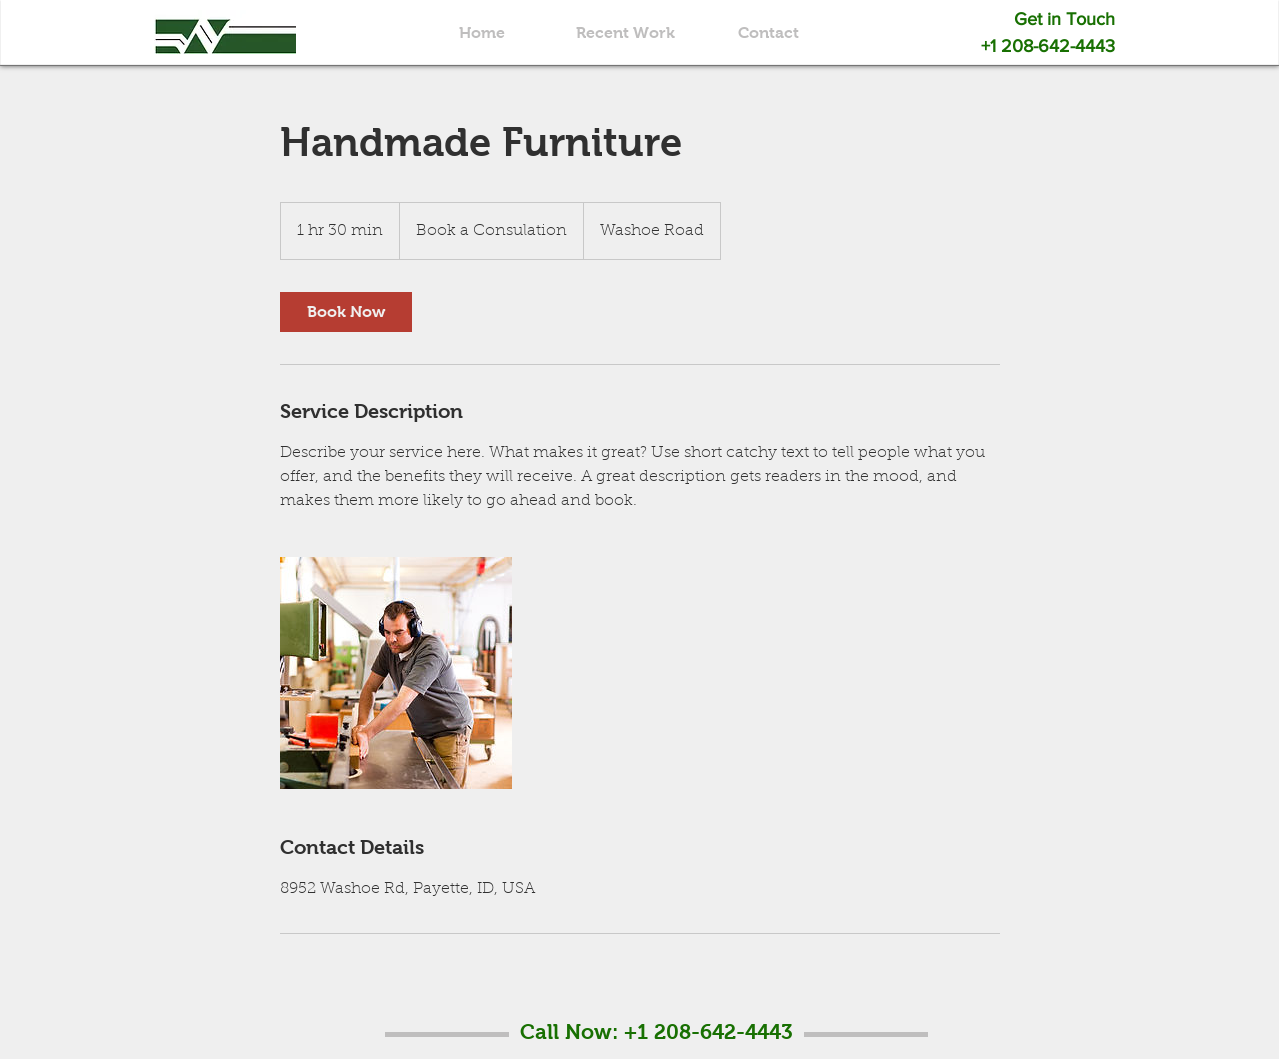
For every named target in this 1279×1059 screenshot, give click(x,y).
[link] (346, 312)
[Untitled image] (396, 673)
